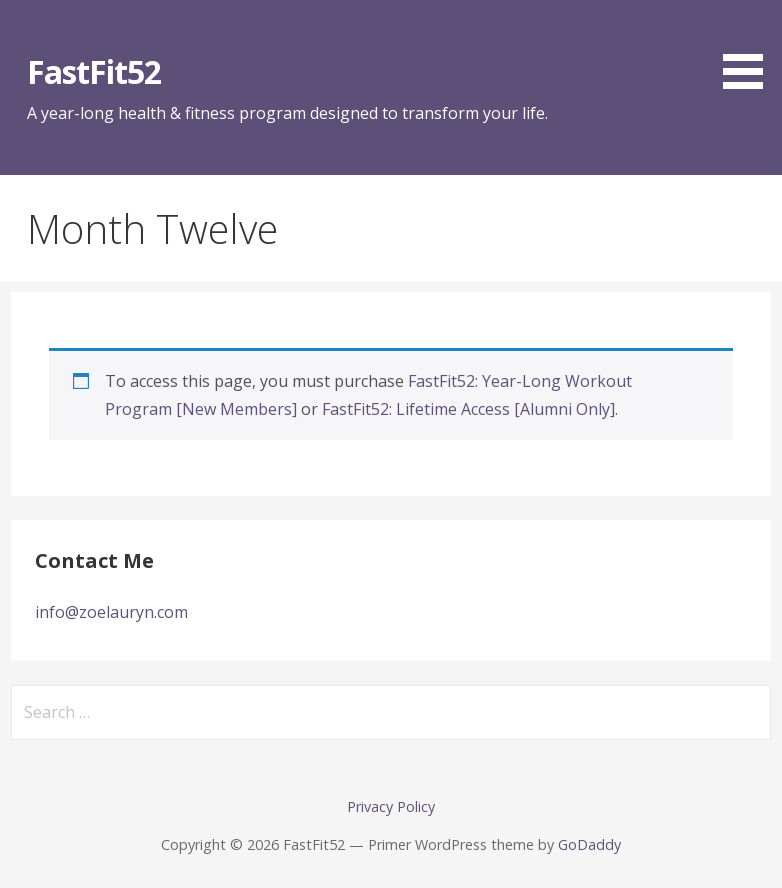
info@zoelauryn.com (111, 612)
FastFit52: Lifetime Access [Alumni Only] (468, 409)
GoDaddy (589, 844)
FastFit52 (94, 71)
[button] (750, 48)
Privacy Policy (391, 806)
